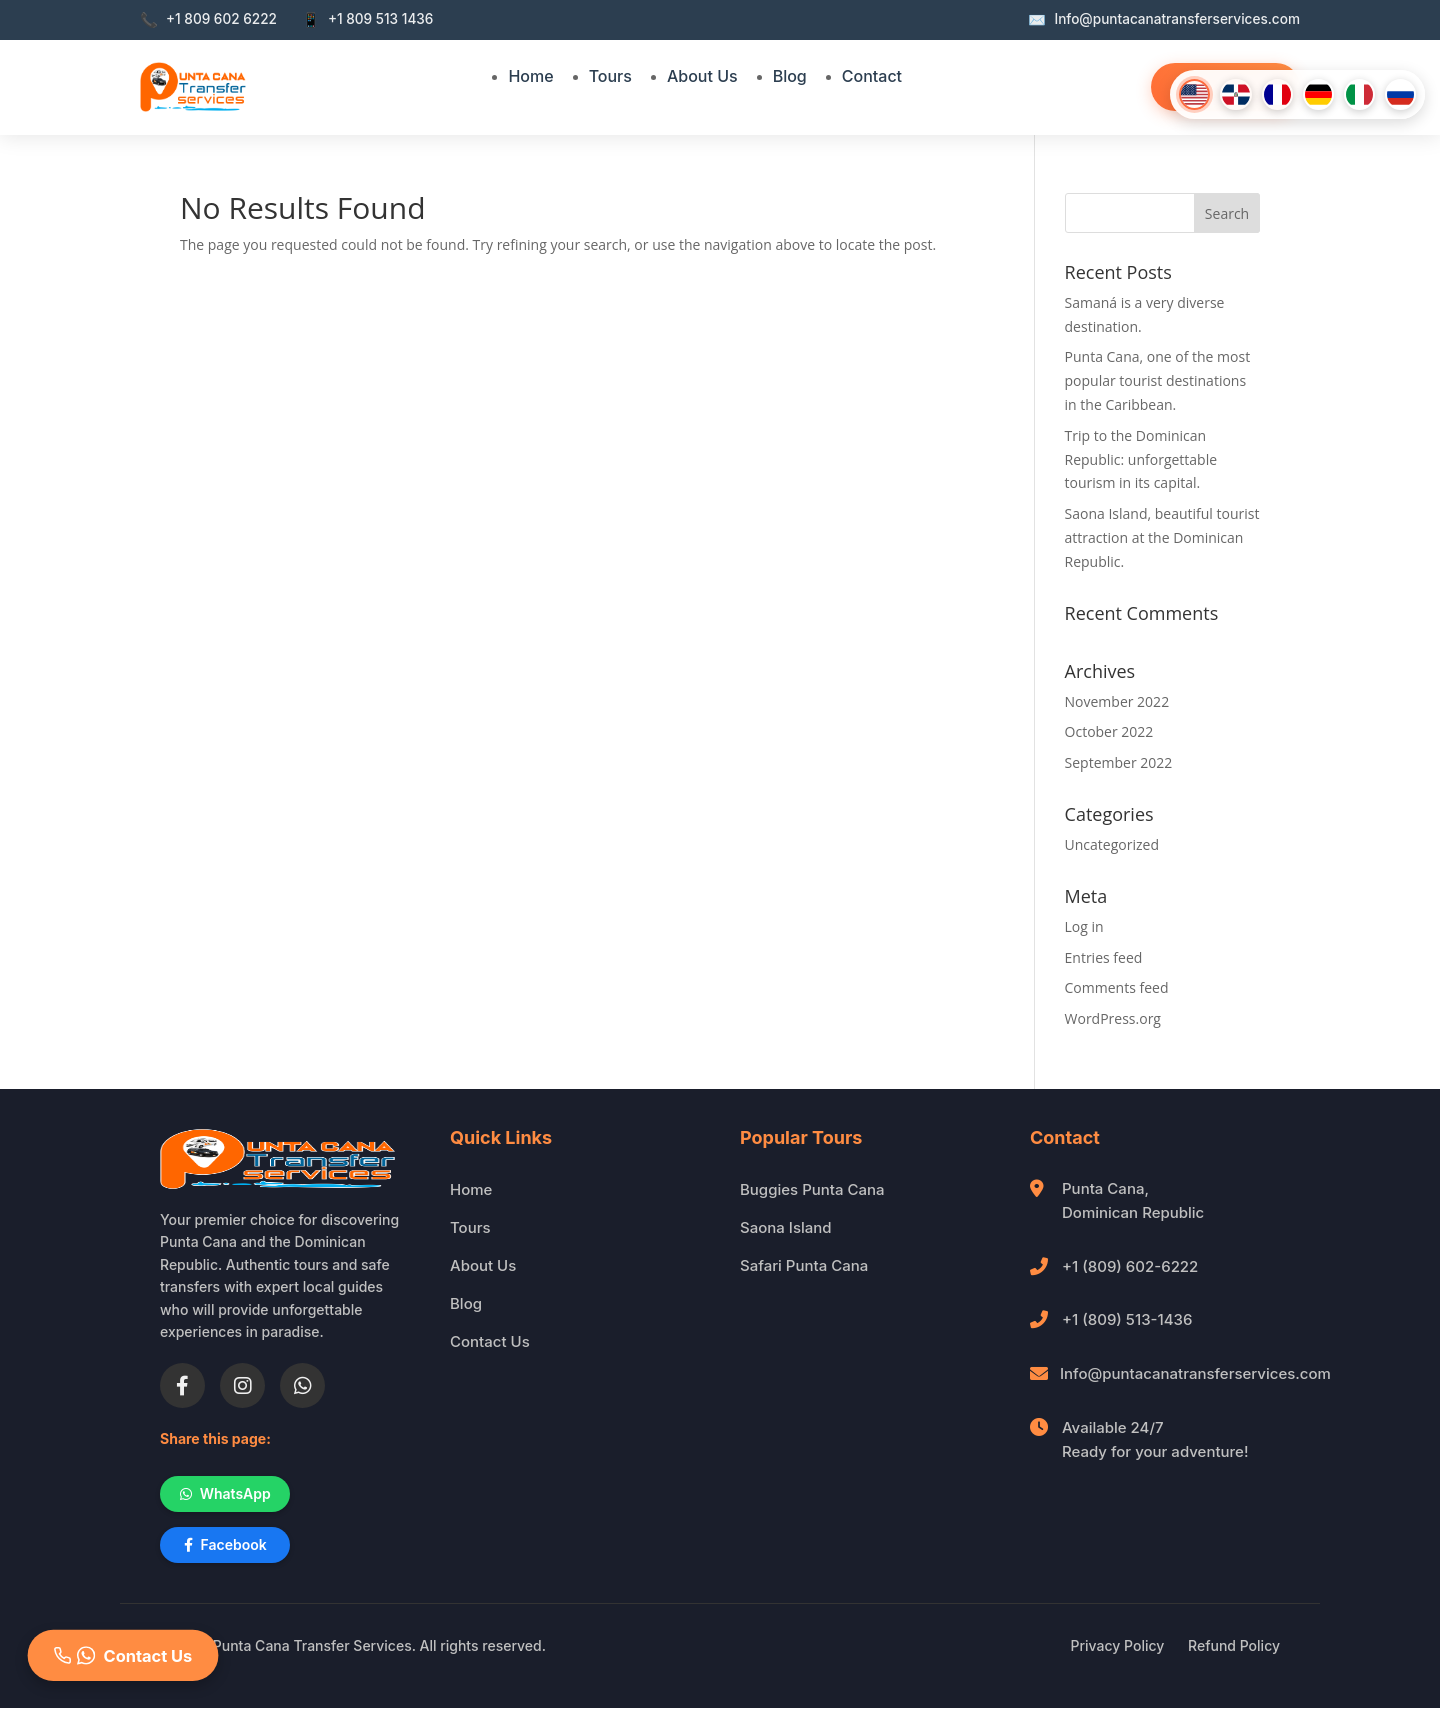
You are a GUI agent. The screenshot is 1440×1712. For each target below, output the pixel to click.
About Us (702, 76)
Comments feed (1117, 987)
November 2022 (1117, 701)
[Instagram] (242, 1385)
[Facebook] (182, 1385)
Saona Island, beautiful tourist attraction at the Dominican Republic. (1162, 537)
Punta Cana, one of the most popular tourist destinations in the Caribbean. (1158, 380)
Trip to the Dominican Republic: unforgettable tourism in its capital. (1141, 459)
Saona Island (786, 1227)
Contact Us (490, 1341)
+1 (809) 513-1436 (1127, 1319)
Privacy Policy (1118, 1649)
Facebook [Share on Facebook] (229, 1547)
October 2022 (1109, 731)
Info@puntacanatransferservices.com (1195, 1373)
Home (530, 76)
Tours (610, 76)
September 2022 (1119, 762)
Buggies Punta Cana (812, 1189)
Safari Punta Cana (804, 1265)
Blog (790, 76)
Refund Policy (1234, 1649)
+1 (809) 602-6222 (1130, 1266)
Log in (1084, 926)
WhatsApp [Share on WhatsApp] (230, 1494)
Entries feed (1104, 957)
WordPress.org (1113, 1018)
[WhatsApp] (302, 1385)
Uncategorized (1112, 844)
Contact (872, 76)
